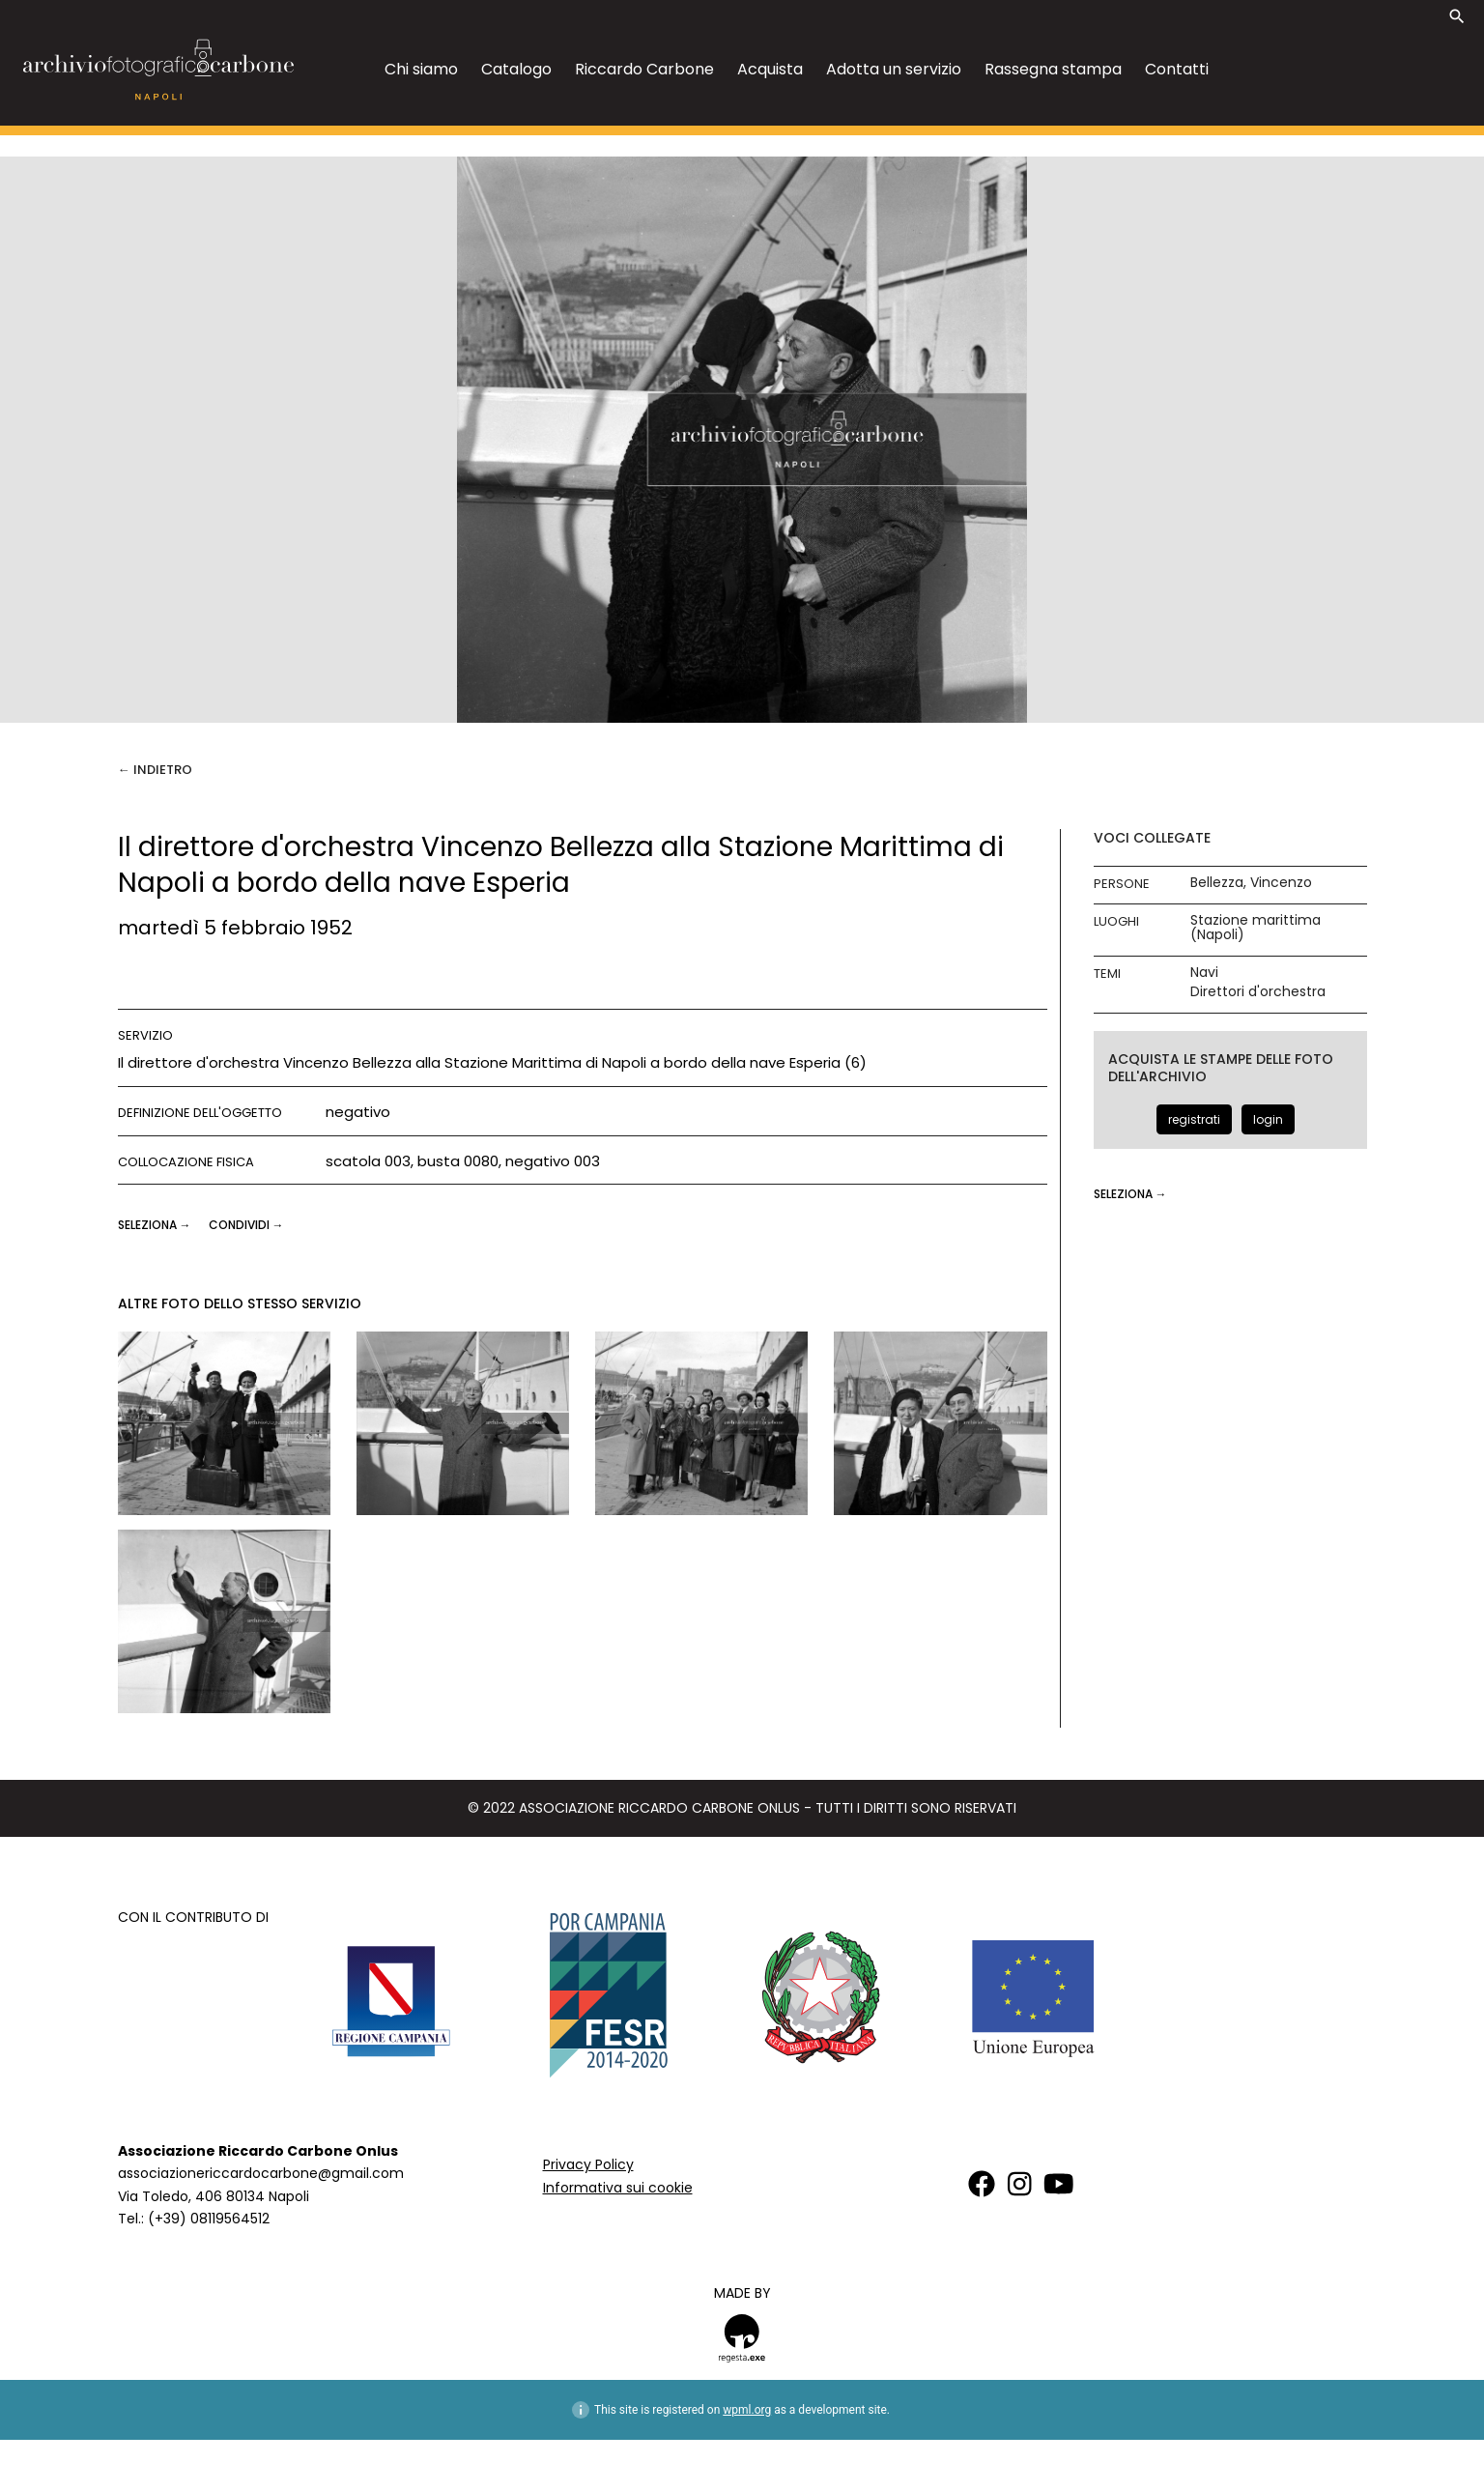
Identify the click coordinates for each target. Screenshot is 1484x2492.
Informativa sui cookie (618, 2187)
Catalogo (516, 69)
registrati (1194, 1119)
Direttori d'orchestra (1258, 992)
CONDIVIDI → (246, 1225)
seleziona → (156, 1225)
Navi (1204, 972)
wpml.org (747, 2410)
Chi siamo (421, 69)
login (1268, 1119)
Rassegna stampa (1053, 69)
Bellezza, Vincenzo (1251, 882)
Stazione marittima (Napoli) (1255, 927)
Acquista (770, 69)
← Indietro (155, 769)
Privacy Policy (588, 2164)
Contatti (1177, 69)
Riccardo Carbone (644, 69)
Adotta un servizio (893, 69)
